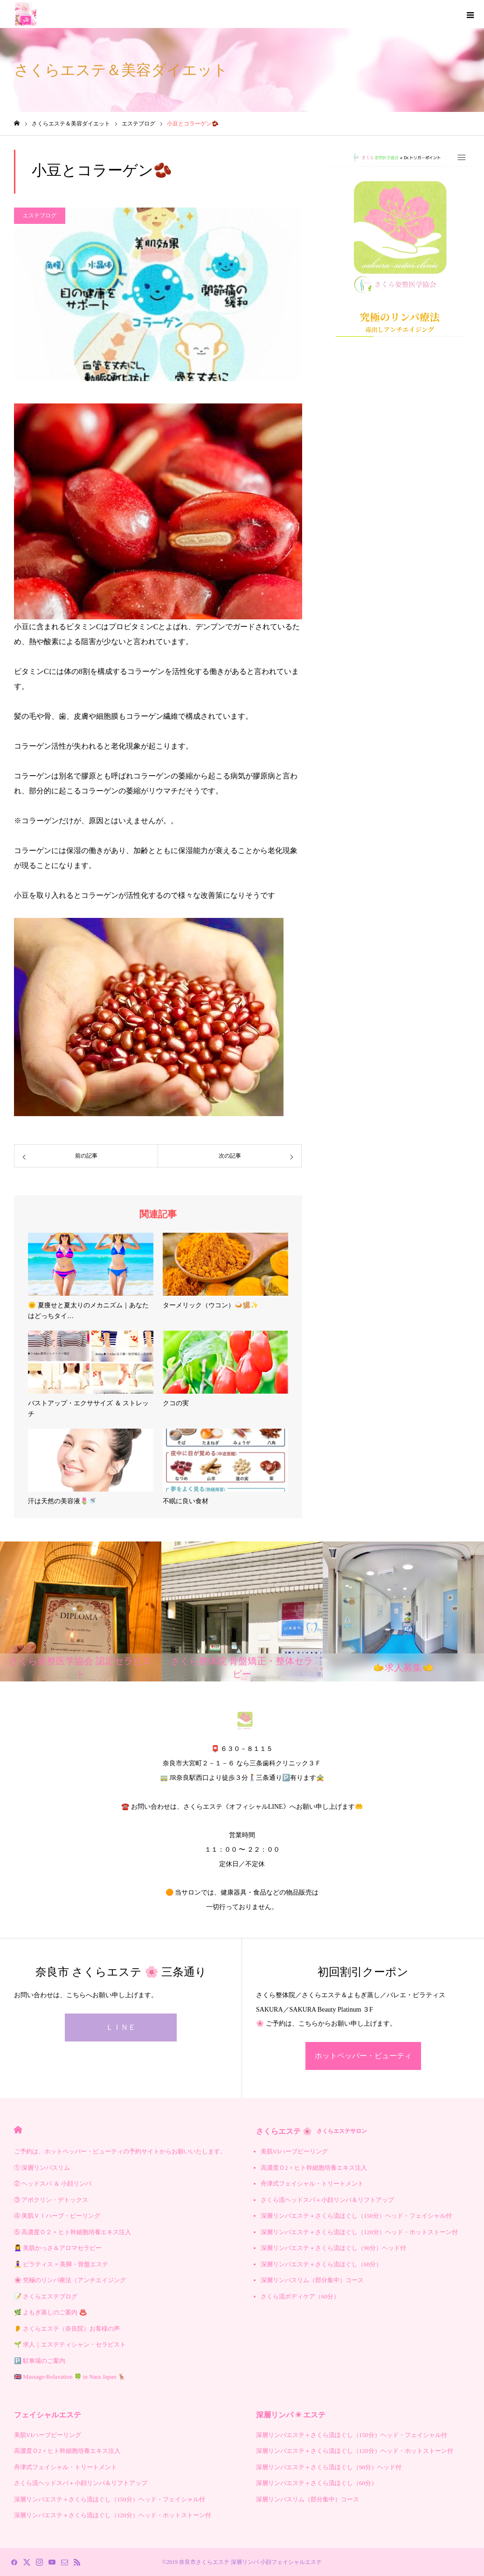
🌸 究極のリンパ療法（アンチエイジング (70, 2280)
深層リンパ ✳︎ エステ (290, 2415)
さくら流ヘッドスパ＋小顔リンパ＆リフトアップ (327, 2199)
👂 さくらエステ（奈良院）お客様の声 (67, 2328)
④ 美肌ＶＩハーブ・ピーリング (57, 2215)
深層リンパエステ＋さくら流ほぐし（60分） (321, 2264)
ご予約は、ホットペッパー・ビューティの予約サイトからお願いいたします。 (120, 2151)
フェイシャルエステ (47, 2415)
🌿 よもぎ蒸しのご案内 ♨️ (50, 2312)
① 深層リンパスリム (42, 2167)
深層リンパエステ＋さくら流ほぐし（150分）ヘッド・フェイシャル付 (356, 2215)
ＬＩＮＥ (121, 2027)
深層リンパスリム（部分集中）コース (312, 2280)
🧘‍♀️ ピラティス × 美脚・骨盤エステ (61, 2264)
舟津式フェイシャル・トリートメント (312, 2183)
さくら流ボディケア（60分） (300, 2296)
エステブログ (39, 215)
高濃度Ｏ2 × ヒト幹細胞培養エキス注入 (314, 2167)
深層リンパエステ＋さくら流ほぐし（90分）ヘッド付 (333, 2247)
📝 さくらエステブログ (45, 2296)
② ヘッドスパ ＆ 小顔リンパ (52, 2183)
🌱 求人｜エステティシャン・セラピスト (70, 2344)
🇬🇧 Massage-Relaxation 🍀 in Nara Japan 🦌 (69, 2376)
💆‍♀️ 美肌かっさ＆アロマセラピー (58, 2247)
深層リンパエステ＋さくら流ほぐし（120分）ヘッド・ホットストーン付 (359, 2232)
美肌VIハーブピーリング (294, 2151)
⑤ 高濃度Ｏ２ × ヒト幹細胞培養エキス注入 (72, 2232)
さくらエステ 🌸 (311, 2131)
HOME (18, 2130)
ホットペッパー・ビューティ (363, 2056)
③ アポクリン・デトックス (51, 2199)
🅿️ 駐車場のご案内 (39, 2360)
